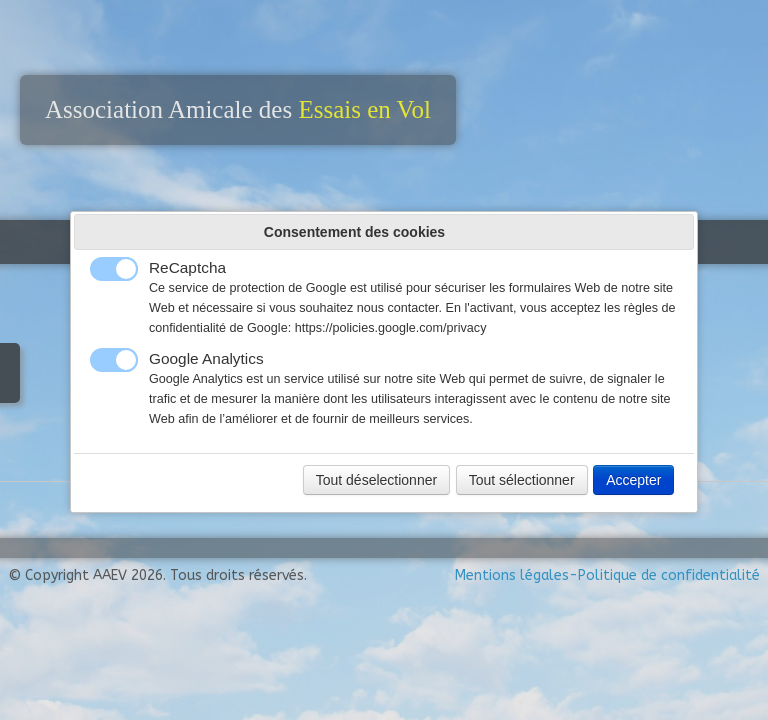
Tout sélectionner (522, 480)
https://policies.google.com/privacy (391, 328)
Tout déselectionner (376, 480)
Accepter (633, 480)
